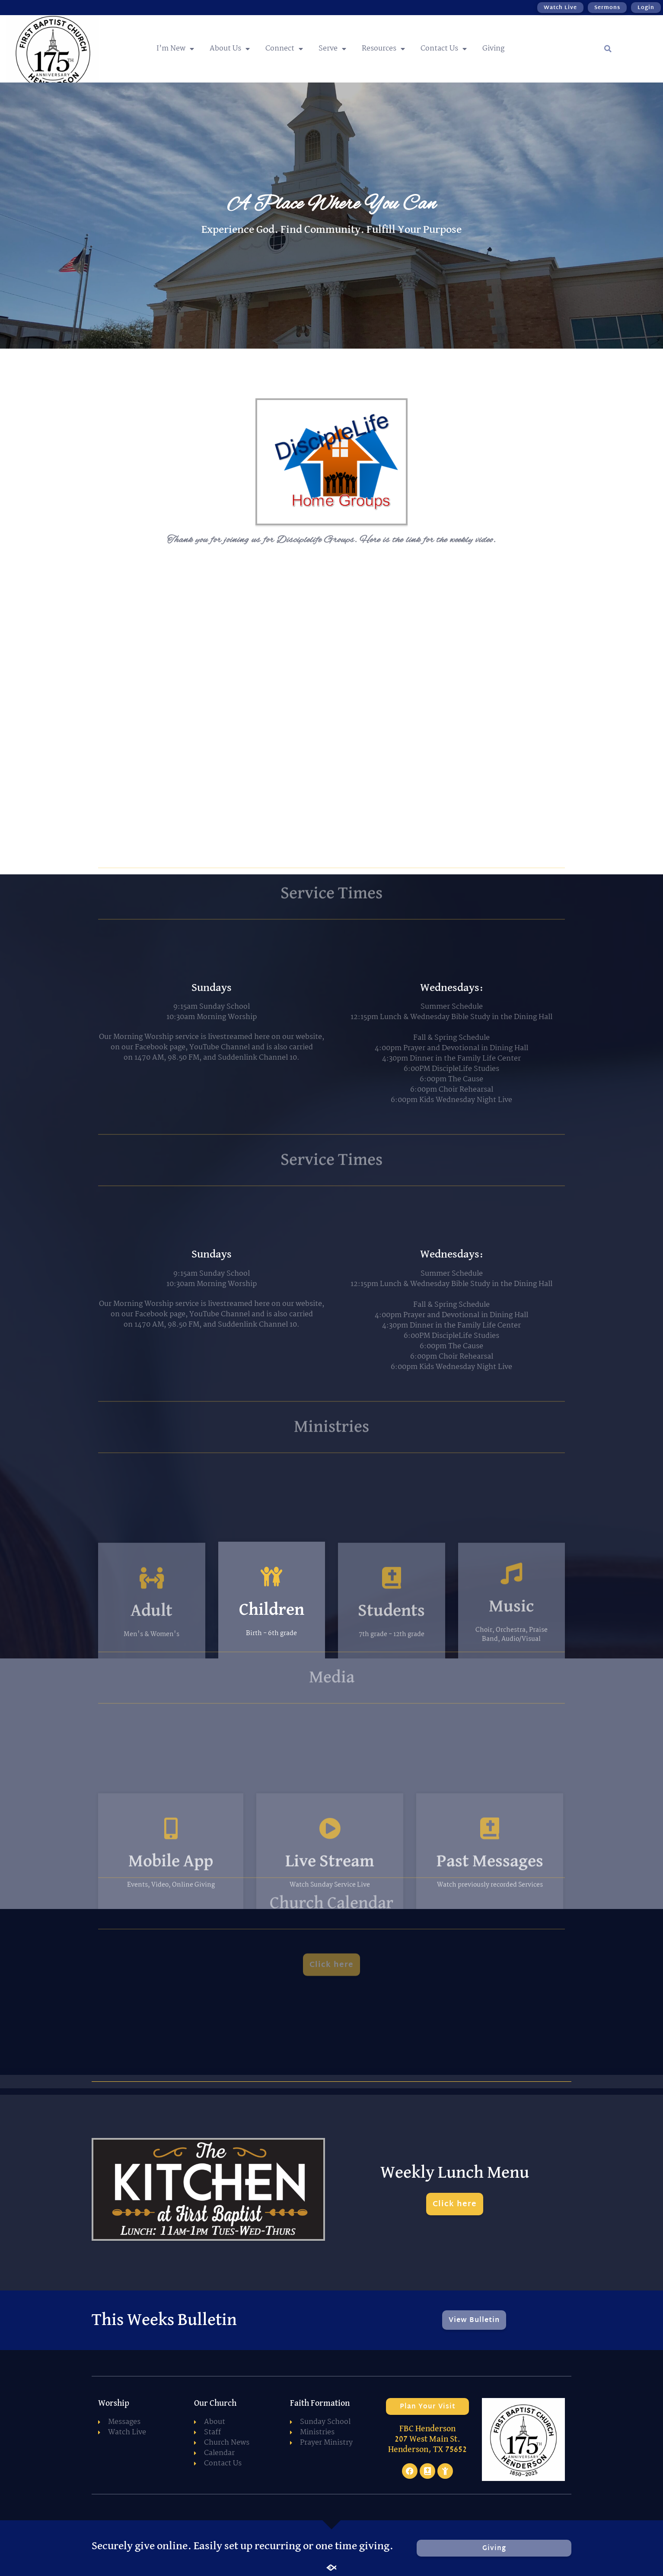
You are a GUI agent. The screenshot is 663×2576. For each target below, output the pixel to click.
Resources (383, 49)
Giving (493, 48)
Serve (332, 49)
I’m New (175, 49)
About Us (230, 49)
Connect (284, 49)
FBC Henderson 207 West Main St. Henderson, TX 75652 (427, 2439)
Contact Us (444, 49)
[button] (607, 48)
